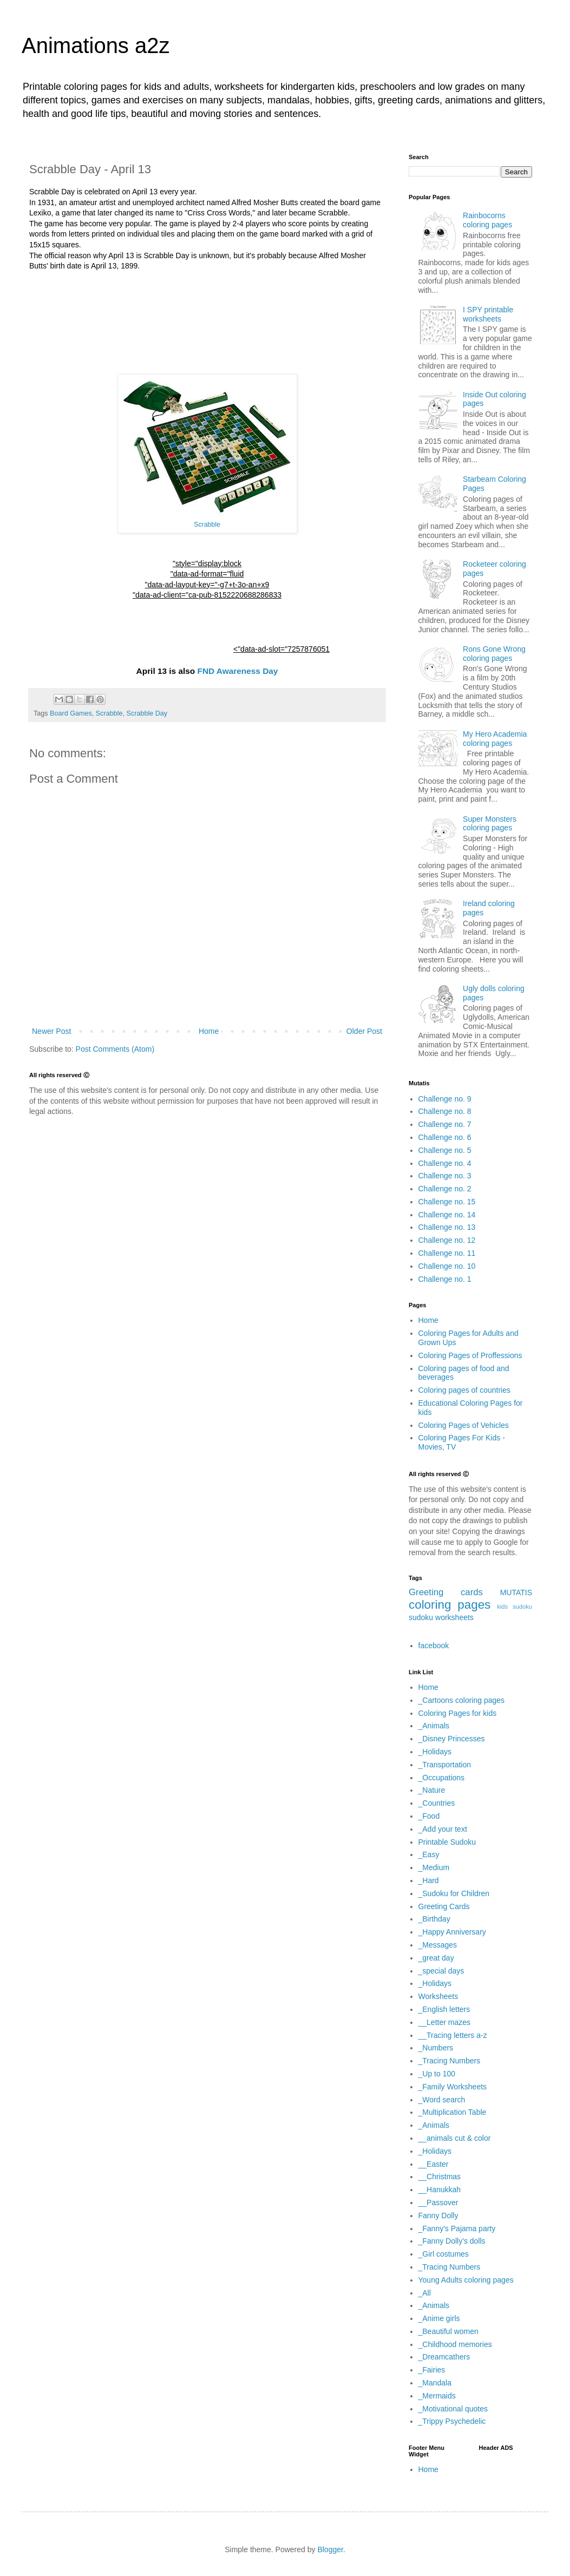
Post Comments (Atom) (115, 1049)
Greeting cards (446, 1592)
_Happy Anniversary (452, 1932)
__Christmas (439, 2176)
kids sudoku (514, 1606)
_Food (429, 1816)
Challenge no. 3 (444, 1175)
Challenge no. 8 (444, 1111)
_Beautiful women (448, 2331)
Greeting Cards (444, 1906)
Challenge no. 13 (447, 1227)
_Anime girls (439, 2318)
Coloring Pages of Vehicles (463, 1425)
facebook (433, 1645)
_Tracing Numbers (449, 2060)
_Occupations (441, 1777)
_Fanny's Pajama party (457, 2228)
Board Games (71, 713)
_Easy (429, 1854)
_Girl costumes (443, 2254)
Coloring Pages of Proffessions (470, 1355)
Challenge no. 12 (447, 1240)
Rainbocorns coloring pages (487, 220)
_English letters (444, 2009)
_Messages (437, 1945)
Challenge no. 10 (447, 1266)
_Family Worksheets (452, 2086)
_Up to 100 (437, 2073)
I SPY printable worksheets (488, 314)
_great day (436, 1958)
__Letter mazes (444, 2022)
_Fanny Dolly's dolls (452, 2241)
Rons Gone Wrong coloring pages (494, 654)
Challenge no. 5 (444, 1150)
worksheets (454, 1617)
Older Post (364, 1031)
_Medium (434, 1867)
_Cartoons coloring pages (461, 1700)
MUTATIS (516, 1592)
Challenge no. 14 (447, 1214)
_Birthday (434, 1919)
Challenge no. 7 (444, 1124)
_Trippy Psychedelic (452, 2421)
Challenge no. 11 (447, 1253)
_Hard (428, 1880)
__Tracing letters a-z (452, 2035)
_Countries (436, 1803)
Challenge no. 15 (447, 1201)
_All (424, 2293)
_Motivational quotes (453, 2408)
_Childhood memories (455, 2344)
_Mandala (435, 2382)
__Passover (438, 2202)
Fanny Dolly (438, 2215)
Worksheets (438, 1996)
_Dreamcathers (444, 2356)
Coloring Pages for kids (457, 1713)
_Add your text (442, 1829)
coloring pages (449, 1604)
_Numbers (436, 2047)
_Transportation (444, 1764)
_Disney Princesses (451, 1738)
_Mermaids (437, 2395)
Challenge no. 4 (444, 1163)
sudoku (421, 1617)
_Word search (442, 2099)
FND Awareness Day (238, 671)
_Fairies (431, 2369)
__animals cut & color (454, 2138)
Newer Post (51, 1031)
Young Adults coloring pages (466, 2280)
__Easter (433, 2164)
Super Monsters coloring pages (489, 824)
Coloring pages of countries (464, 1390)
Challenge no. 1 (444, 1279)
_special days (441, 1971)
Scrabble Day (147, 713)
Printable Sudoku (447, 1842)
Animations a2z (95, 45)
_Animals (434, 1725)
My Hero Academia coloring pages (495, 739)
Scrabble (207, 524)
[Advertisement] (207, 322)
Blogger (330, 2549)
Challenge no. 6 (444, 1137)
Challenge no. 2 (444, 1188)
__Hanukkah (439, 2189)
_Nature (431, 1790)
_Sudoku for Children (454, 1893)
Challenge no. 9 (444, 1098)
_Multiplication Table (452, 2112)
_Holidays (434, 1751)
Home (209, 1031)
